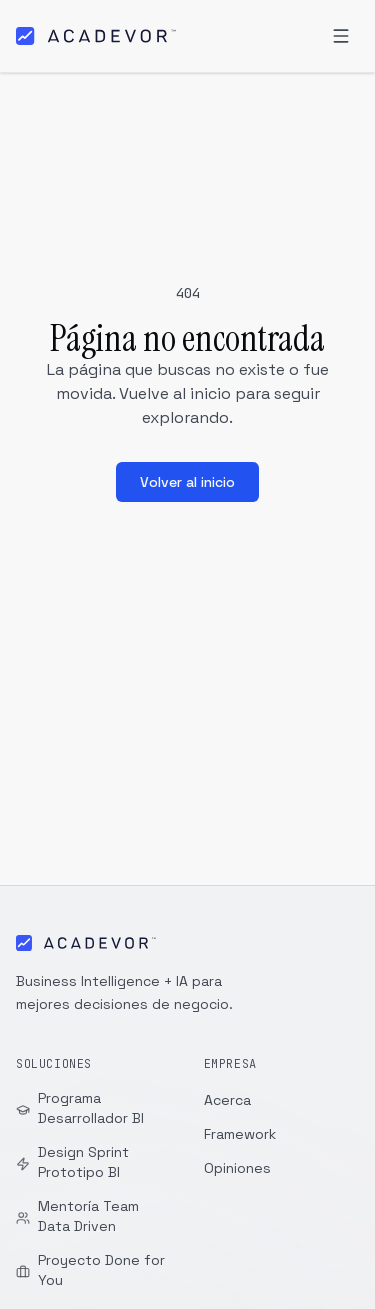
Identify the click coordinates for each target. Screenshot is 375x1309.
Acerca (227, 1100)
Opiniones (237, 1168)
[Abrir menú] (341, 36)
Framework (240, 1134)
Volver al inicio (187, 482)
